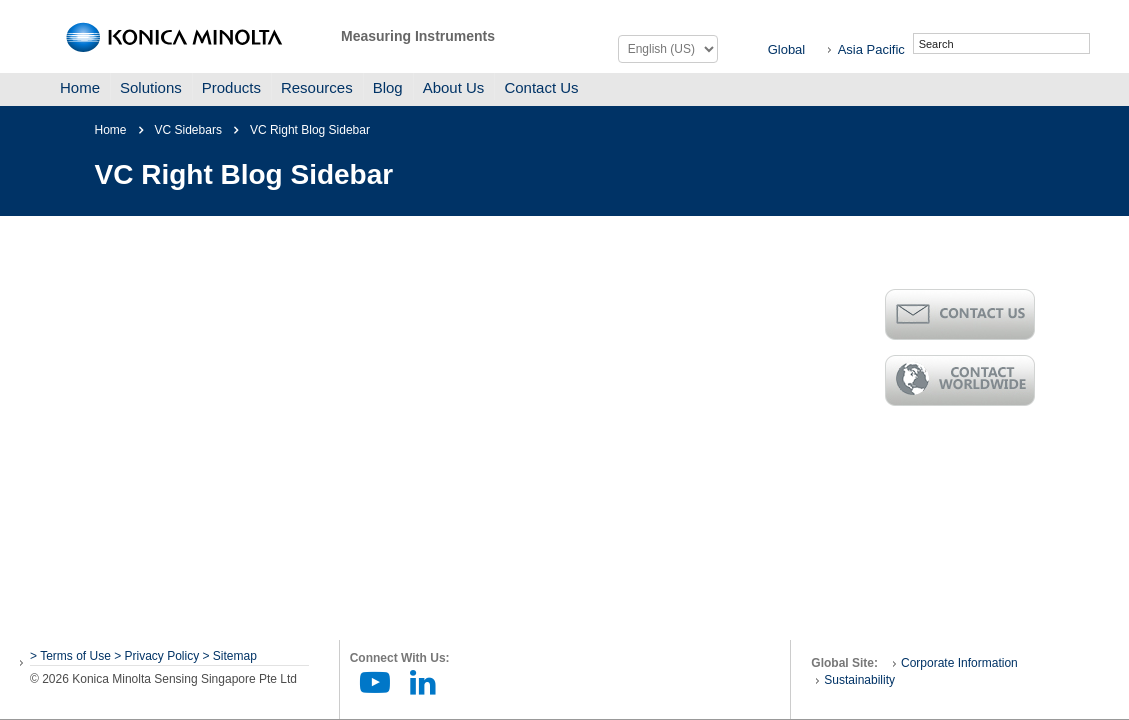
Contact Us (541, 87)
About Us (454, 87)
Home (80, 87)
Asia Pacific (871, 49)
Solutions (151, 87)
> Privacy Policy (156, 656)
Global (787, 49)
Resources (317, 87)
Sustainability (859, 680)
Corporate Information (959, 663)
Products (231, 87)
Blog (388, 87)
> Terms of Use (72, 656)
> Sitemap (230, 656)
